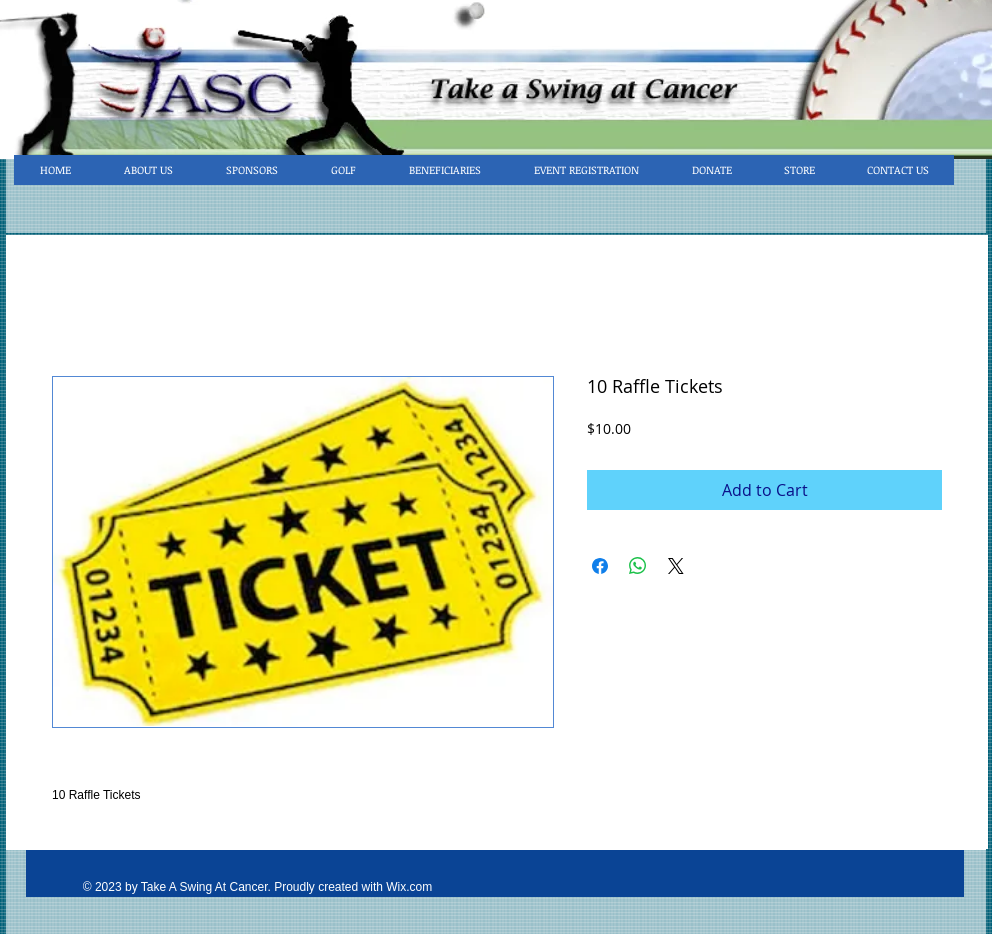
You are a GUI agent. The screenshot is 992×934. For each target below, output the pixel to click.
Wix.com (409, 887)
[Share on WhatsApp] (638, 566)
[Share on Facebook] (600, 566)
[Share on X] (676, 566)
